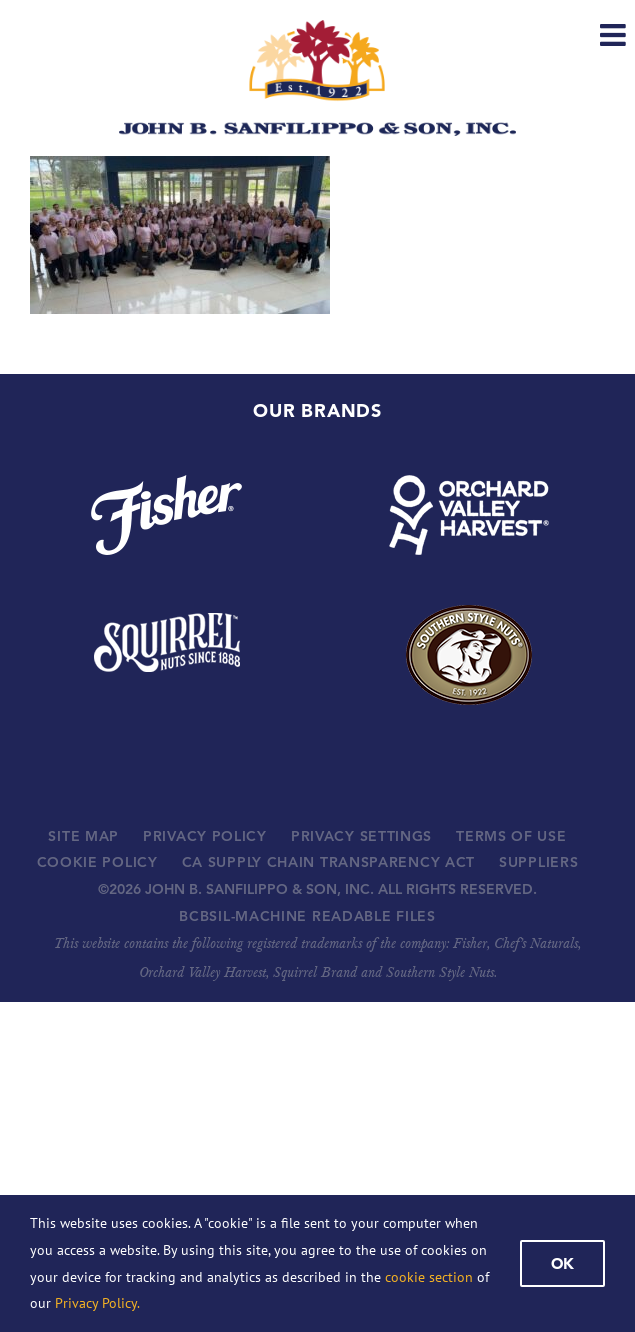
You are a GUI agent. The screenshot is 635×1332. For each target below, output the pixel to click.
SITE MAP (83, 836)
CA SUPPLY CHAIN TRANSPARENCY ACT (328, 862)
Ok (562, 1263)
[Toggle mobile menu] (615, 35)
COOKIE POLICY (97, 862)
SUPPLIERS (538, 862)
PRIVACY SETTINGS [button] (361, 836)
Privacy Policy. (97, 1303)
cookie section (429, 1277)
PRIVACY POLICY (205, 836)
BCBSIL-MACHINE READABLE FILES (307, 916)
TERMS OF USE (511, 836)
